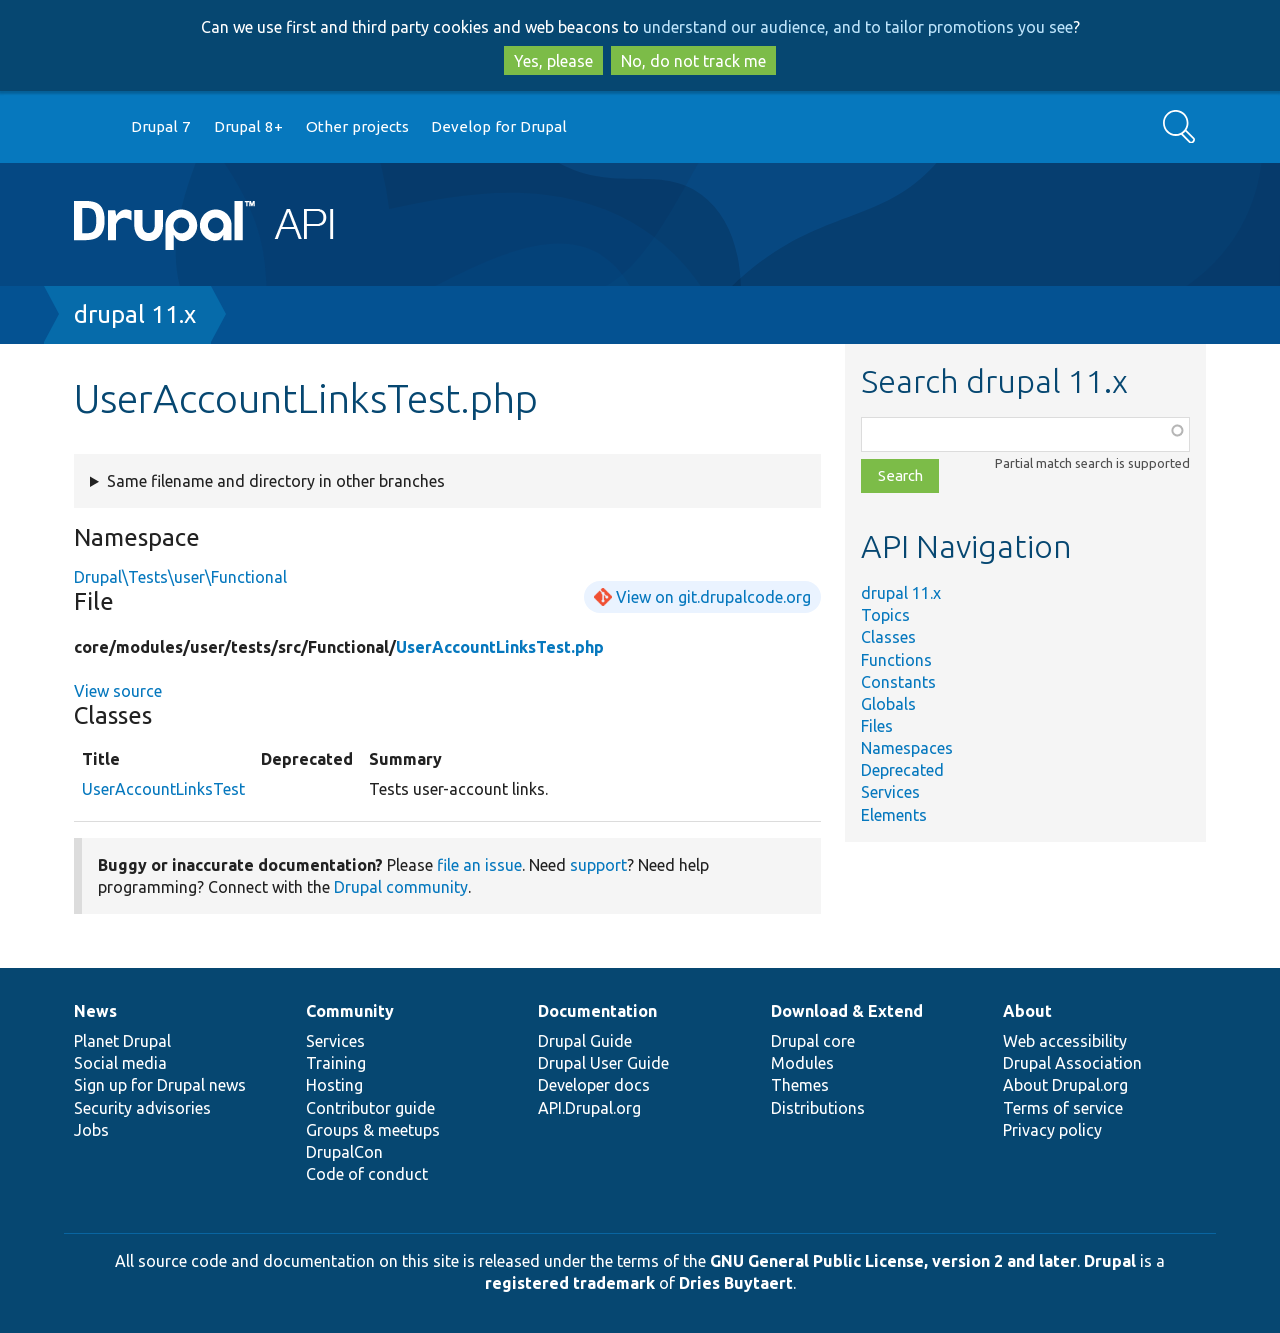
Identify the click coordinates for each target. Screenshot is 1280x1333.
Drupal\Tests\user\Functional (180, 577)
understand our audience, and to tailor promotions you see (858, 27)
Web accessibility (1065, 1041)
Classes (888, 637)
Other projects (357, 126)
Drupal (1110, 1261)
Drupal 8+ (248, 126)
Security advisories (142, 1108)
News (95, 1011)
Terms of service (1063, 1108)
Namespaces (907, 748)
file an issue (479, 865)
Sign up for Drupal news (160, 1085)
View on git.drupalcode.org (713, 597)
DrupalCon (344, 1152)
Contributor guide (370, 1108)
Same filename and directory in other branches (276, 481)
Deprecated (902, 770)
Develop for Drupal (499, 126)
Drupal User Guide (603, 1063)
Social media (120, 1063)
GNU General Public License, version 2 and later (893, 1261)
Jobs (91, 1130)
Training (336, 1063)
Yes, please (553, 61)
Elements (894, 815)
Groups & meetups (373, 1130)
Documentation (597, 1011)
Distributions (818, 1108)
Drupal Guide (585, 1041)
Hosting (334, 1085)
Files (877, 726)
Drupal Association (1072, 1063)
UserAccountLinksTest (163, 789)
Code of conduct (367, 1174)
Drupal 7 (161, 126)
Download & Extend (847, 1011)
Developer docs (594, 1085)
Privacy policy (1052, 1130)
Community (350, 1011)
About (1027, 1011)
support (598, 865)
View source (118, 691)
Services (890, 792)
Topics (885, 615)
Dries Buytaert (736, 1283)
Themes (800, 1085)
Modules (802, 1063)
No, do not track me (693, 61)
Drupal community (401, 887)
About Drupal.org (1065, 1085)
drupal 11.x (135, 314)
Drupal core (813, 1041)
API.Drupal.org (589, 1108)
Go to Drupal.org (93, 127)
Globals (888, 704)
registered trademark (570, 1283)
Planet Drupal (122, 1041)
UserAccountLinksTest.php (500, 647)
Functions (896, 660)
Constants (898, 682)
